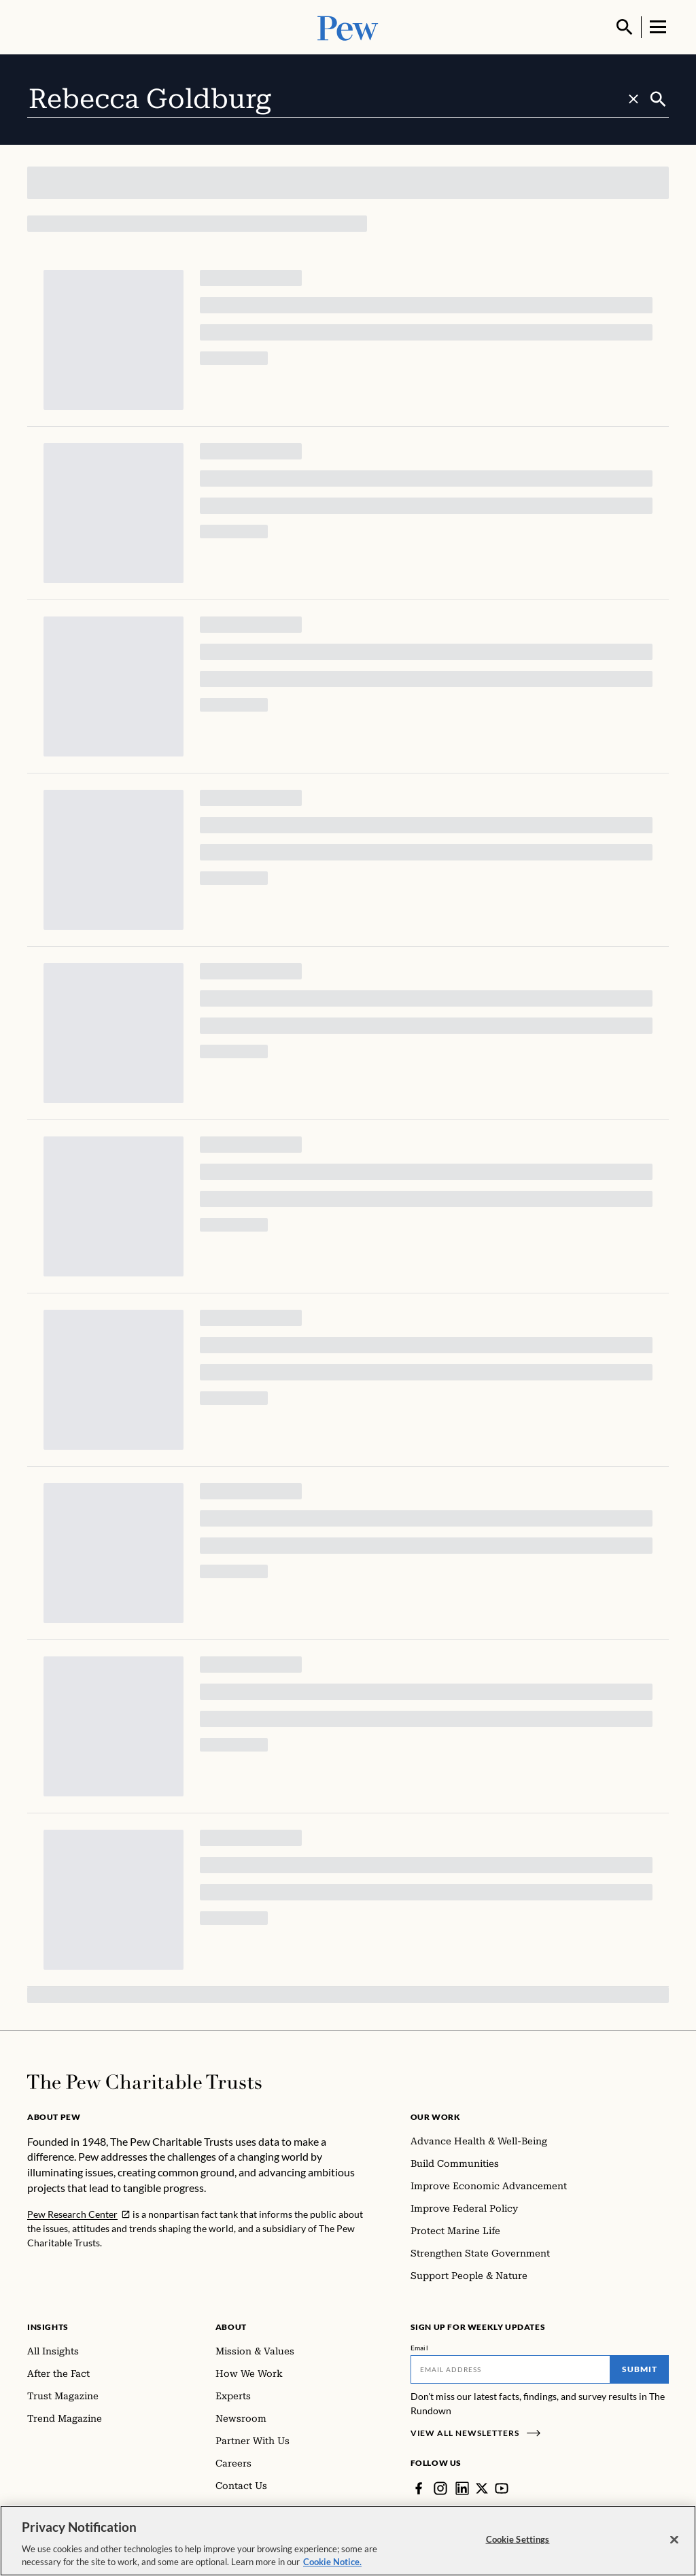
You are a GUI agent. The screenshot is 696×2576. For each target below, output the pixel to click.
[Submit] (658, 99)
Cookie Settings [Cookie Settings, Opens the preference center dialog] (518, 2539)
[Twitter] (482, 2488)
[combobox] (337, 99)
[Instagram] (440, 2488)
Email (420, 2347)
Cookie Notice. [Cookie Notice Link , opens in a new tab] (332, 2561)
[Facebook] (419, 2488)
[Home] (144, 2081)
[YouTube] (501, 2488)
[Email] (511, 2369)
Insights (48, 2327)
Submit (639, 2369)
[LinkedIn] (462, 2488)
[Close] (674, 2540)
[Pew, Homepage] (348, 27)
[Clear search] (633, 99)
